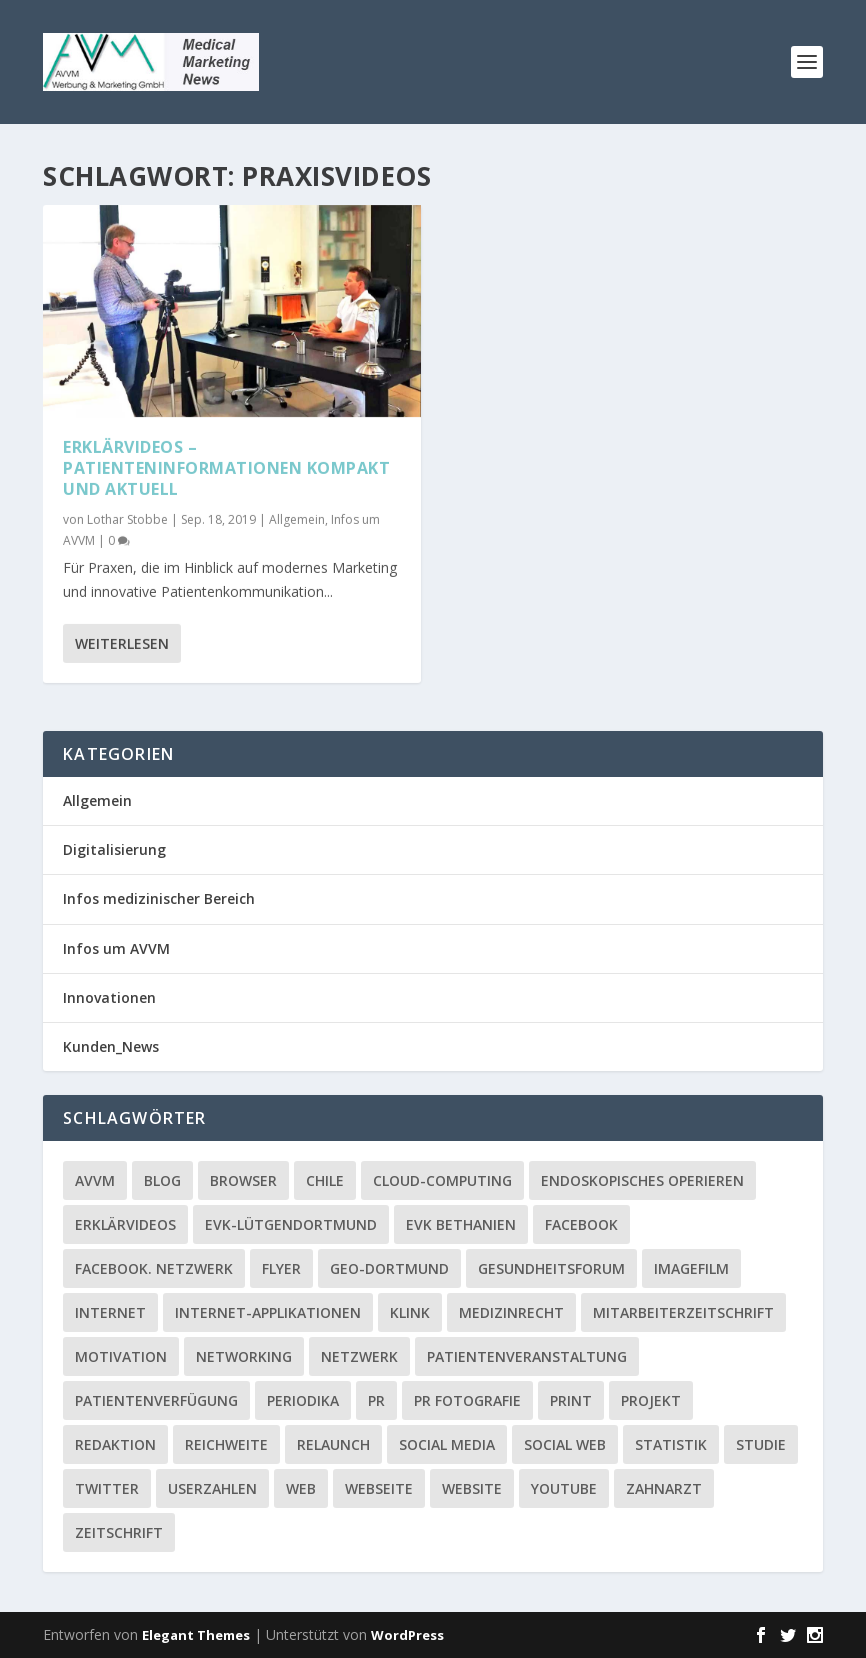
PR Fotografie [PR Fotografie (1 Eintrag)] (467, 1400)
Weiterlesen (122, 642)
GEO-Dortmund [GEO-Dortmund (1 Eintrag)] (389, 1268)
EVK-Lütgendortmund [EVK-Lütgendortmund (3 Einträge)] (291, 1224)
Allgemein (297, 518)
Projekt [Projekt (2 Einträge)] (651, 1400)
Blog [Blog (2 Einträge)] (162, 1180)
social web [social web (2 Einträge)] (565, 1444)
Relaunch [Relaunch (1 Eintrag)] (333, 1444)
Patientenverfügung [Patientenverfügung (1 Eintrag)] (156, 1400)
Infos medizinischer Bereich (159, 898)
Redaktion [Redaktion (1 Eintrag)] (115, 1444)
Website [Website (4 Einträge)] (472, 1488)
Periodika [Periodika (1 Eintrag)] (303, 1400)
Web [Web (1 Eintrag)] (301, 1488)
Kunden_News (111, 1046)
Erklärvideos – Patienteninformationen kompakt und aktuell (226, 468)
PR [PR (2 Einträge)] (376, 1400)
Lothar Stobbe (127, 518)
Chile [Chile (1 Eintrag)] (325, 1180)
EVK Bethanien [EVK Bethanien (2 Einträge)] (461, 1224)
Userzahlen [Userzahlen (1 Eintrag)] (212, 1488)
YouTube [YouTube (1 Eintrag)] (564, 1488)
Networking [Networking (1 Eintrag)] (244, 1356)
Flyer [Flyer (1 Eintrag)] (281, 1268)
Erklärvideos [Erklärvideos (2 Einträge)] (125, 1224)
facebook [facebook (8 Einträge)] (581, 1224)
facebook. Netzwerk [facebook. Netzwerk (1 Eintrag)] (154, 1268)
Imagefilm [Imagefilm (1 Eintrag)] (691, 1268)
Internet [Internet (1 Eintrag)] (110, 1312)
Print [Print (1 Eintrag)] (571, 1400)
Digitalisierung (114, 849)
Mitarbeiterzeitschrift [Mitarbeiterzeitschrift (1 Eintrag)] (683, 1312)
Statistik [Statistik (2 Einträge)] (671, 1444)
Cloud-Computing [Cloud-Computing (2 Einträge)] (442, 1180)
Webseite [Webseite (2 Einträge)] (379, 1488)
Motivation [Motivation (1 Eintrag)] (121, 1356)
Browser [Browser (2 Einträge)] (243, 1180)
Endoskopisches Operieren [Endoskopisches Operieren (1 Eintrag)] (642, 1180)
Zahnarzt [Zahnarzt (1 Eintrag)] (664, 1488)
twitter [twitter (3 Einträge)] (107, 1488)
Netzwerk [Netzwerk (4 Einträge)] (359, 1356)
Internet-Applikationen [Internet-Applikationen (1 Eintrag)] (268, 1312)
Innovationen (109, 997)
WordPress (407, 1635)
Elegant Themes (196, 1635)
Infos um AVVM (116, 948)
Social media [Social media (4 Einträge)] (447, 1444)
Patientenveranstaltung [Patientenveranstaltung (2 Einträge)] (527, 1356)
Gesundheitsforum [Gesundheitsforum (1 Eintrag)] (551, 1268)
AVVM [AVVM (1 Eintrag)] (95, 1180)
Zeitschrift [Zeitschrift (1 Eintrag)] (119, 1532)
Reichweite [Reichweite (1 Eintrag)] (226, 1444)
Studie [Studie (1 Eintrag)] (761, 1444)
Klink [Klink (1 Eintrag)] (410, 1312)
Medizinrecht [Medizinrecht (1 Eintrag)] (511, 1312)
